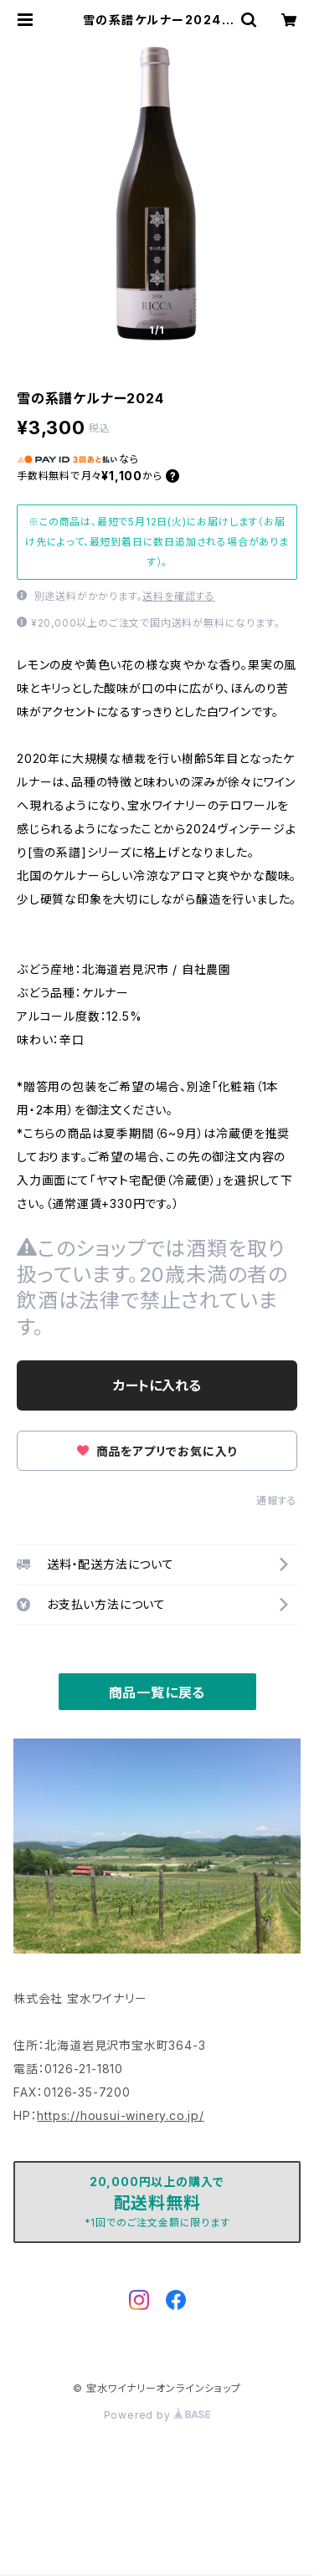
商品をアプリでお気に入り (157, 1451)
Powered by (157, 2415)
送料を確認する (178, 596)
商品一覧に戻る (157, 1692)
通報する (276, 1500)
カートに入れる (157, 1385)
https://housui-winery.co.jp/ (120, 2115)
